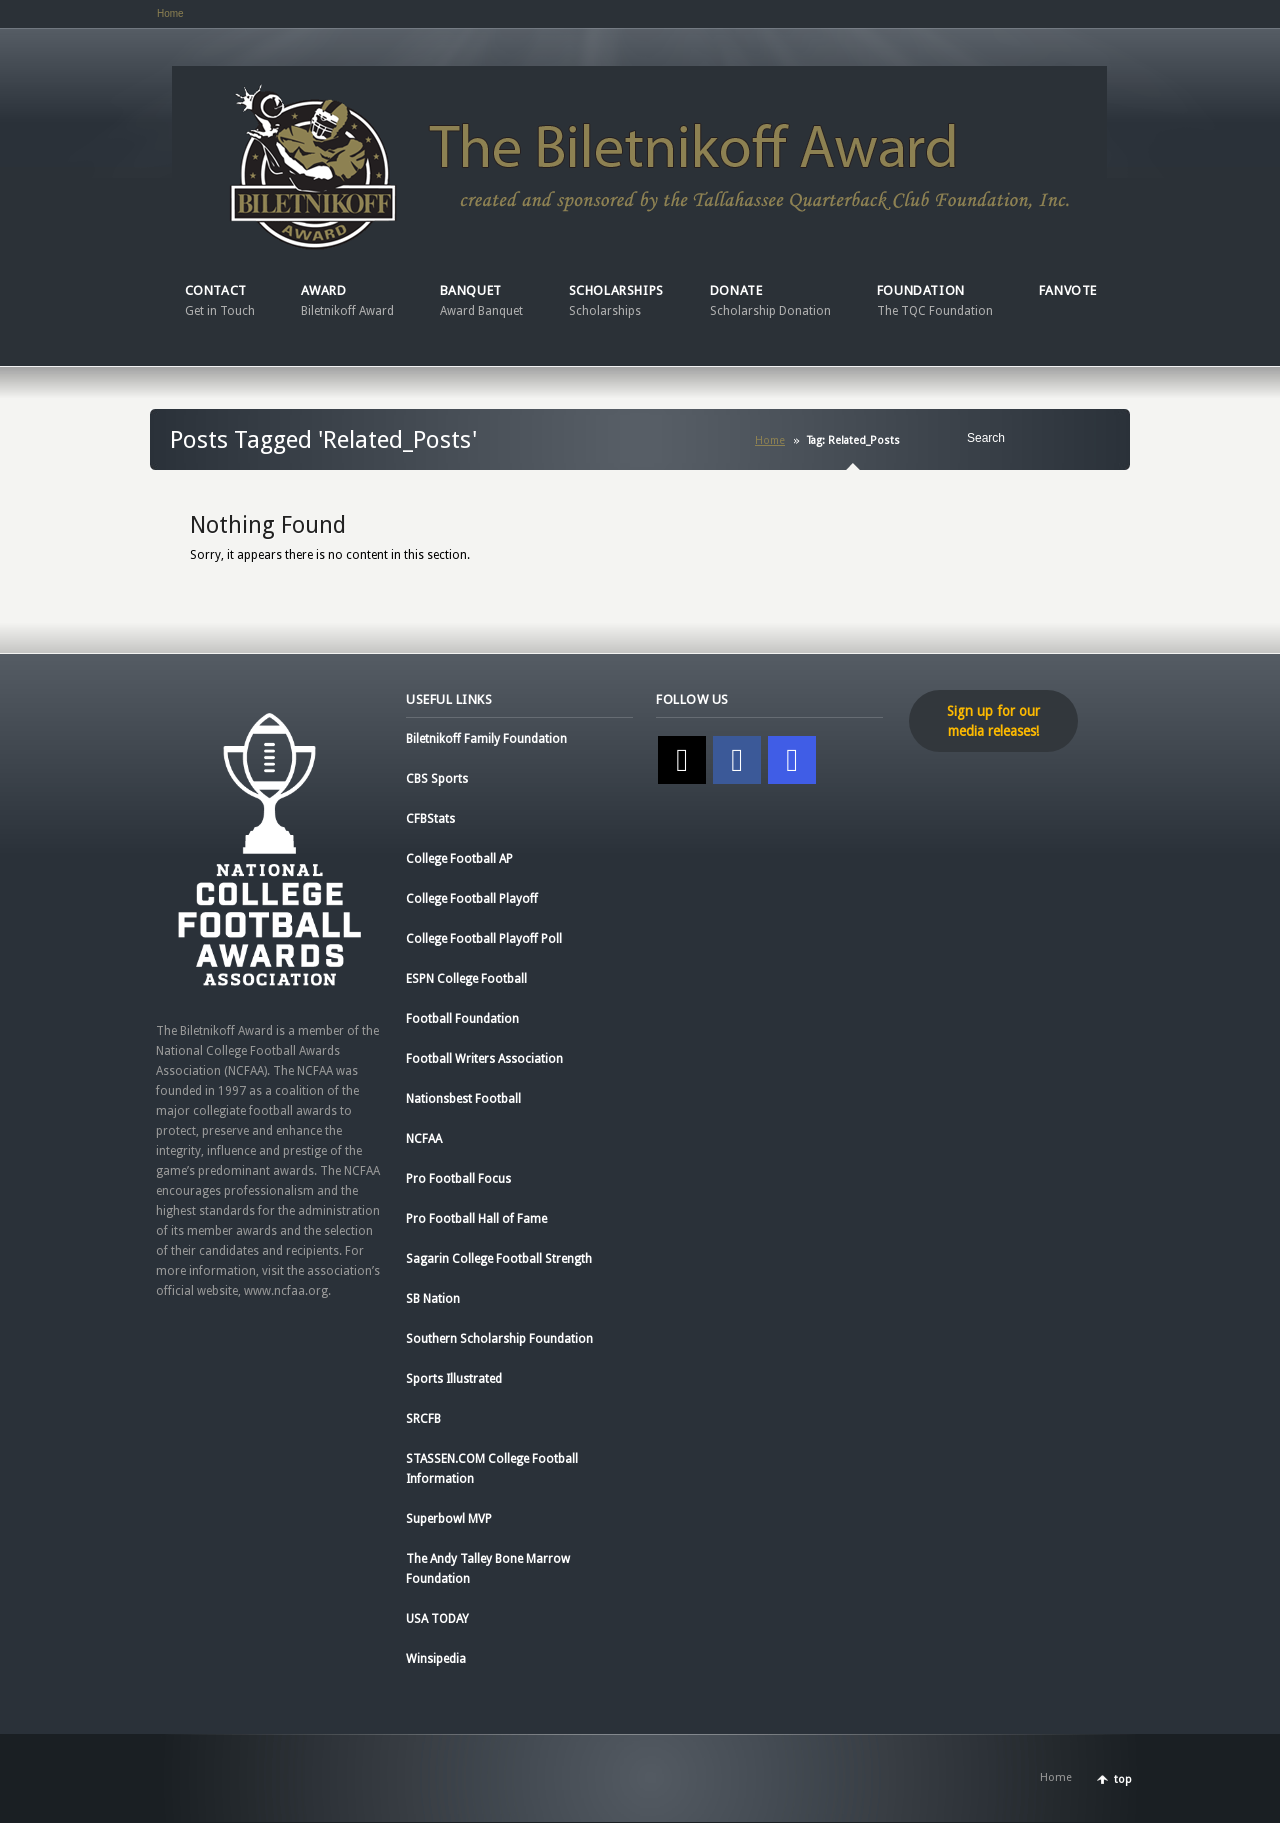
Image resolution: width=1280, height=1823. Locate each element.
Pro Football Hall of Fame (476, 1219)
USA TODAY (437, 1619)
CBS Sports (437, 779)
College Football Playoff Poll (484, 939)
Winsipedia (436, 1659)
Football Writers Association (484, 1059)
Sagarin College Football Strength (499, 1259)
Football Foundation (462, 1019)
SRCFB (423, 1419)
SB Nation (433, 1299)
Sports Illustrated (454, 1379)
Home (170, 13)
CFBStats (430, 819)
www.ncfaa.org (286, 1291)
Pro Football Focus (458, 1179)
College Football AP (459, 859)
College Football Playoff (472, 899)
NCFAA (424, 1139)
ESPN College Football (466, 979)
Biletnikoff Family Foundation (486, 739)
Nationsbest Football (463, 1099)
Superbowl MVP (449, 1519)
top (1123, 1779)
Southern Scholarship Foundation (499, 1339)
